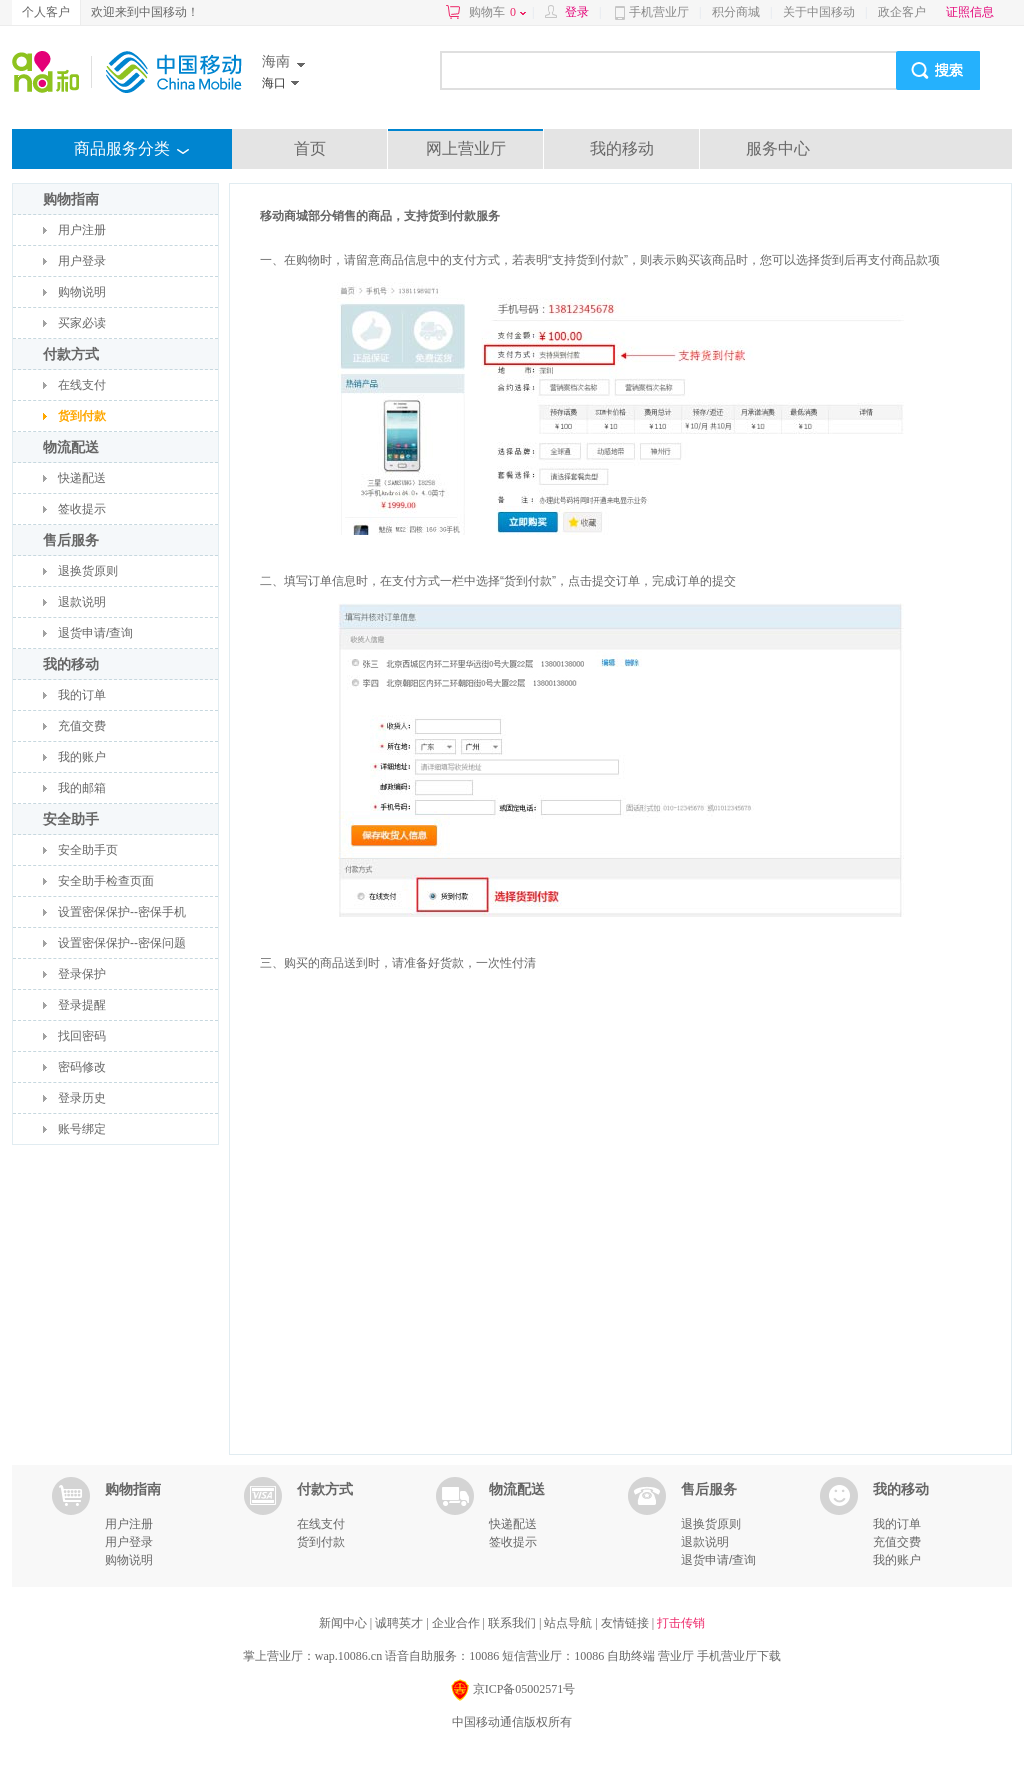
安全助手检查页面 (106, 881)
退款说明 (82, 602)
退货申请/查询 (95, 633)
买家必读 (82, 323)
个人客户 (46, 12)
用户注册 (82, 230)
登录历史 (82, 1098)
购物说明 (82, 292)
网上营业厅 (466, 148)
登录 (577, 12)
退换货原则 (88, 571)
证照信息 (970, 12)
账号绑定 (82, 1129)
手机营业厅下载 (739, 1656)
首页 (310, 148)
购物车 (497, 12)
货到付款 (82, 416)
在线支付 (82, 385)
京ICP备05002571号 (512, 1690)
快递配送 (82, 478)
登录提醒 (82, 1005)
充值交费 (82, 726)
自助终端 (631, 1656)
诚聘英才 (400, 1623)
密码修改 (82, 1067)
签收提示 (82, 509)
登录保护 (82, 974)
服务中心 (778, 148)
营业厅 (676, 1656)
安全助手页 (88, 850)
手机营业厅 (659, 12)
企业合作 (457, 1623)
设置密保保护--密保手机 (122, 912)
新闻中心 (344, 1623)
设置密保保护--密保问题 (122, 943)
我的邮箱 (82, 788)
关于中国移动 (819, 12)
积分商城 (736, 12)
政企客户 (902, 12)
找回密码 (82, 1036)
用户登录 (82, 261)
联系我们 (513, 1623)
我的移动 (622, 148)
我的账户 (82, 757)
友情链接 (626, 1623)
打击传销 (681, 1623)
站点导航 (569, 1623)
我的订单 (82, 695)
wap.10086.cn (348, 1656)
